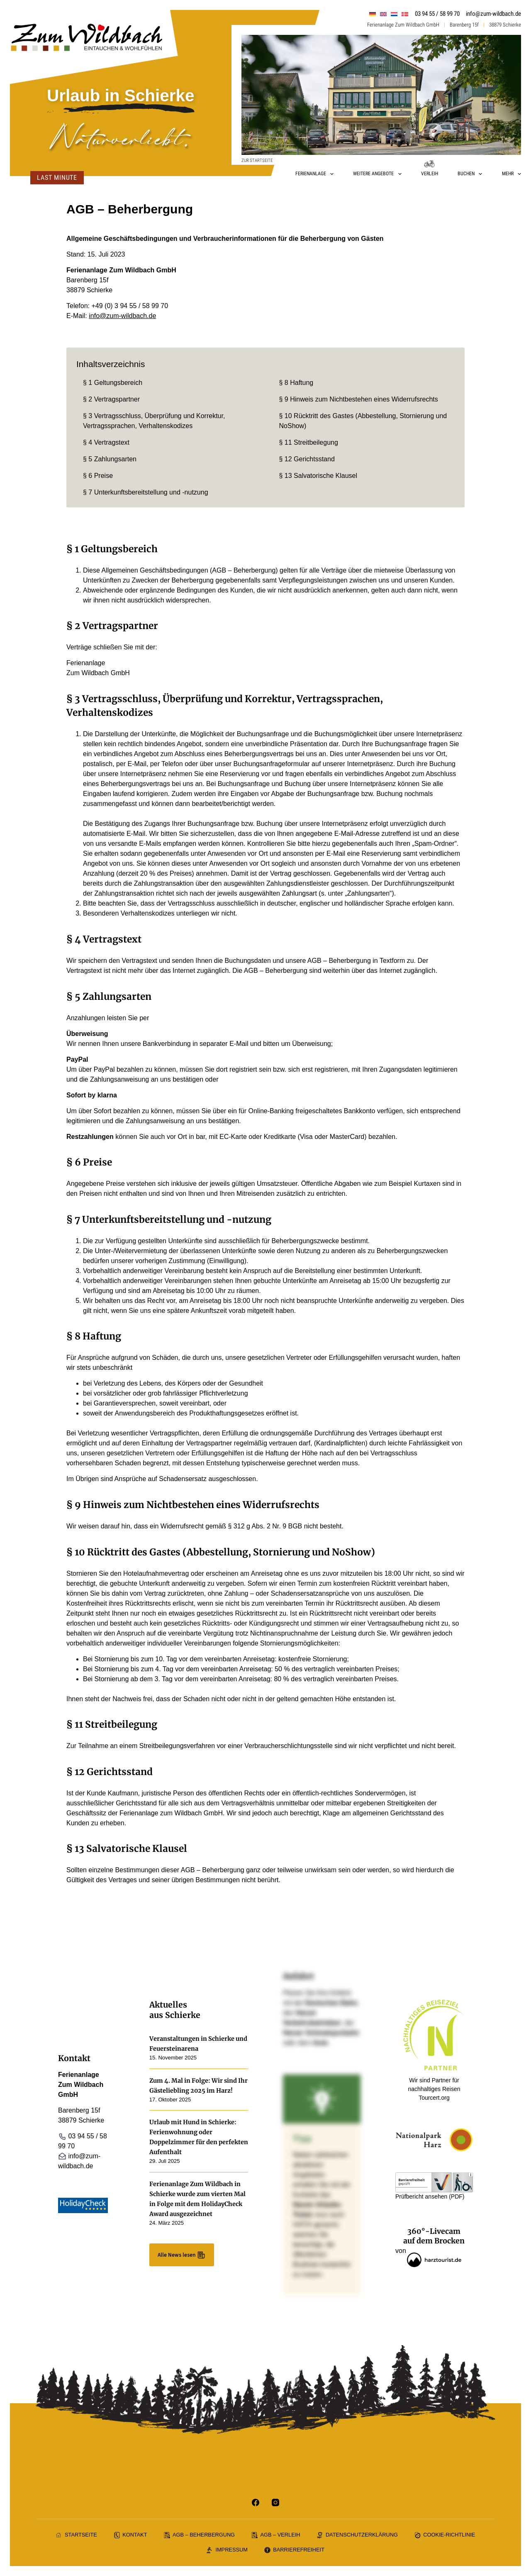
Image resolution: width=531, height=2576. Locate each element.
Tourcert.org (434, 2097)
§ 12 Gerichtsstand (307, 459)
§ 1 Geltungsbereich (112, 382)
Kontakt (130, 2535)
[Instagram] (275, 2502)
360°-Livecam (433, 2231)
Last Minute (55, 177)
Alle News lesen (182, 2255)
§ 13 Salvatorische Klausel (318, 475)
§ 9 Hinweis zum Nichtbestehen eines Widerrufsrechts (358, 399)
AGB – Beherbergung (199, 2535)
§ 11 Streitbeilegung (308, 442)
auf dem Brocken (434, 2240)
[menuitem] (372, 14)
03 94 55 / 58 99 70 (437, 13)
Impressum (227, 2550)
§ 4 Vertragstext (106, 442)
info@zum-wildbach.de (493, 13)
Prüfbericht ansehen (421, 2196)
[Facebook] (255, 2502)
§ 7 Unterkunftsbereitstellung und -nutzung (145, 492)
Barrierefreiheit (294, 2550)
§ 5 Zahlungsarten (109, 459)
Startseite (76, 2535)
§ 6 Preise (98, 475)
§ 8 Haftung (296, 382)
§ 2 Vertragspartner (111, 399)
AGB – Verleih (275, 2535)
